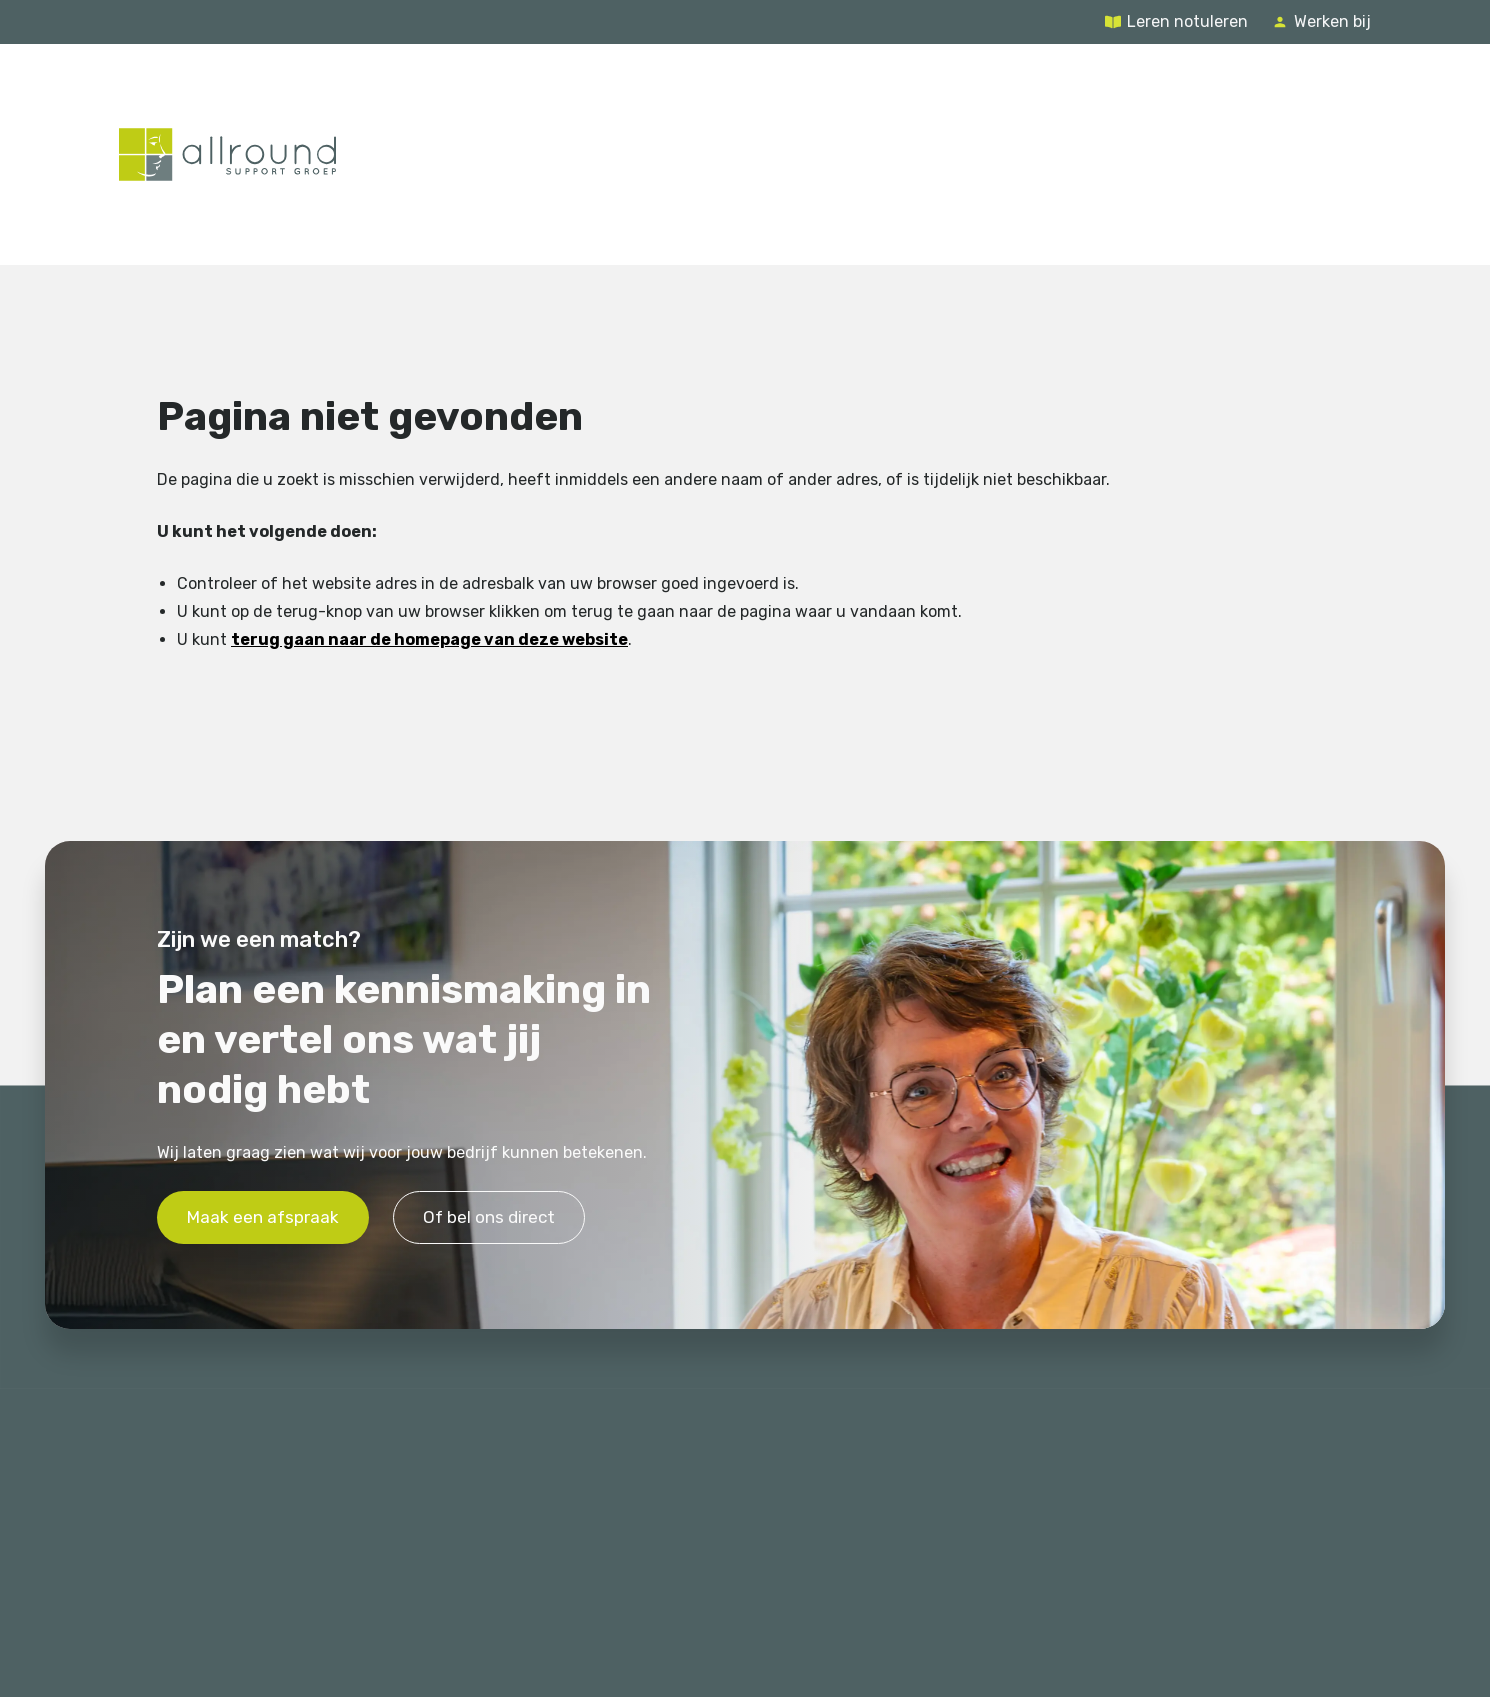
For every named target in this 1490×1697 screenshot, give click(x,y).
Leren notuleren (1187, 21)
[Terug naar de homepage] (227, 154)
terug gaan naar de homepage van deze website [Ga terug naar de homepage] (429, 639)
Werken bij (1332, 21)
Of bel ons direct (489, 1218)
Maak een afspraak (263, 1218)
